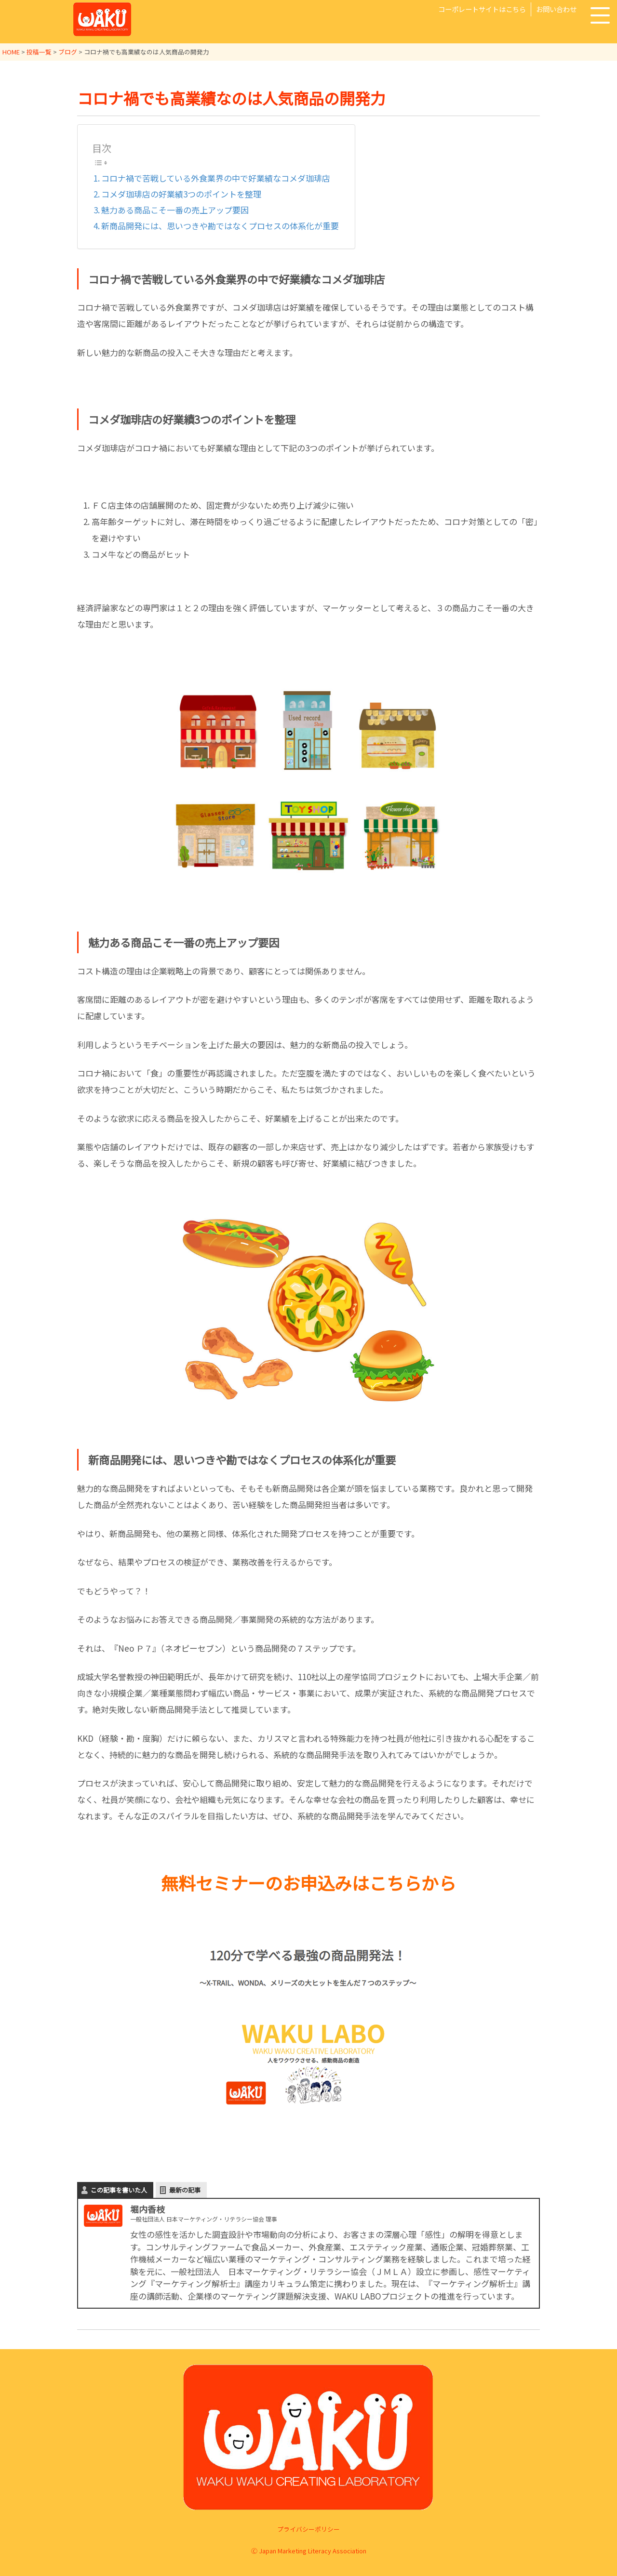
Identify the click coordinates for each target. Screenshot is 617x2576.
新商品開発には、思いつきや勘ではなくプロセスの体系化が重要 (220, 226)
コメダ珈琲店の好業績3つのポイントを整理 (181, 194)
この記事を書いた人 (119, 2190)
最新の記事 (185, 2190)
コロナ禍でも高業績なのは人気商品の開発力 (231, 98)
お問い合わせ (556, 9)
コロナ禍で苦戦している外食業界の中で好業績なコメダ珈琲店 (215, 178)
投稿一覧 (39, 51)
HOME (11, 51)
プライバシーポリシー (308, 2529)
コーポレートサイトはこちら (482, 9)
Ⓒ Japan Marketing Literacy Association (308, 2550)
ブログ (67, 51)
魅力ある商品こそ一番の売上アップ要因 (175, 210)
